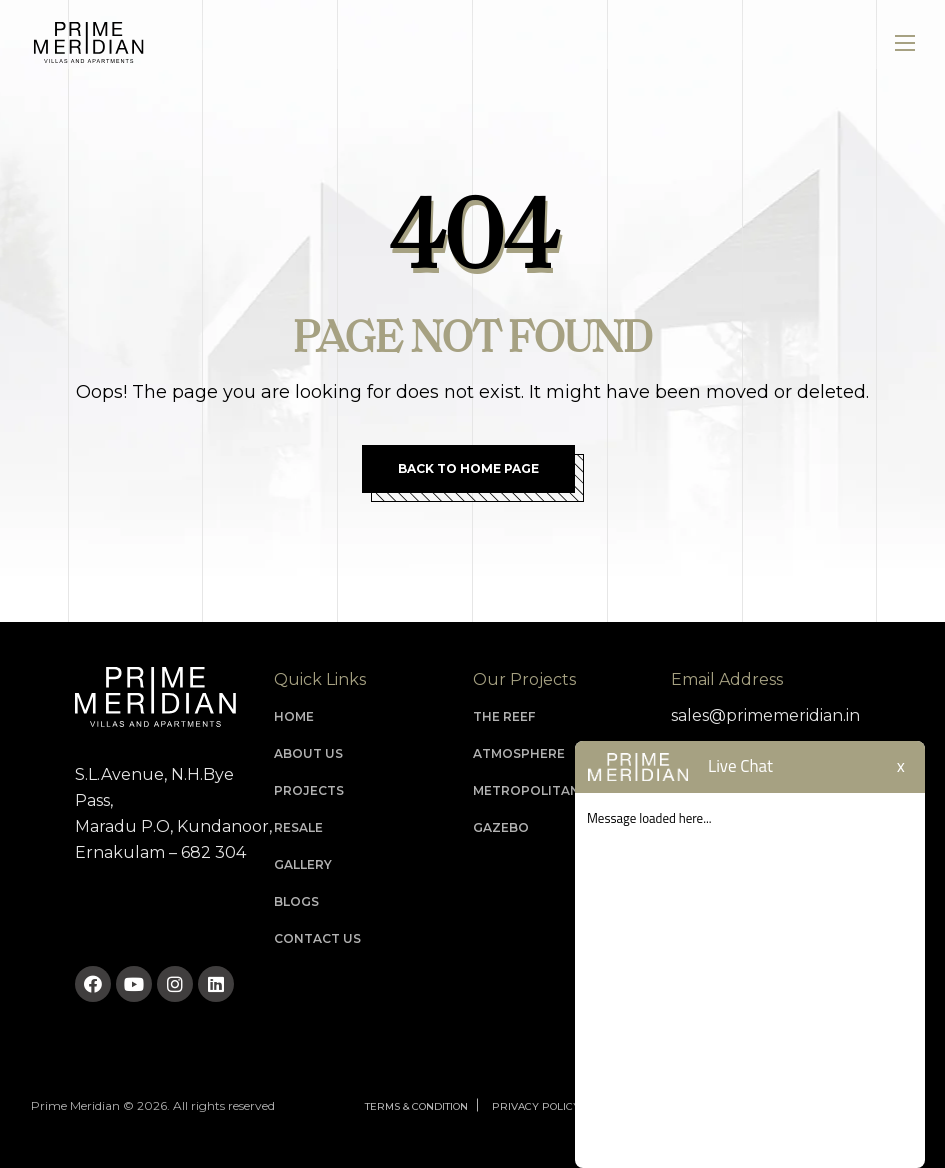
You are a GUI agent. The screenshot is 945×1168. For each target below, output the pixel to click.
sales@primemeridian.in (765, 715)
